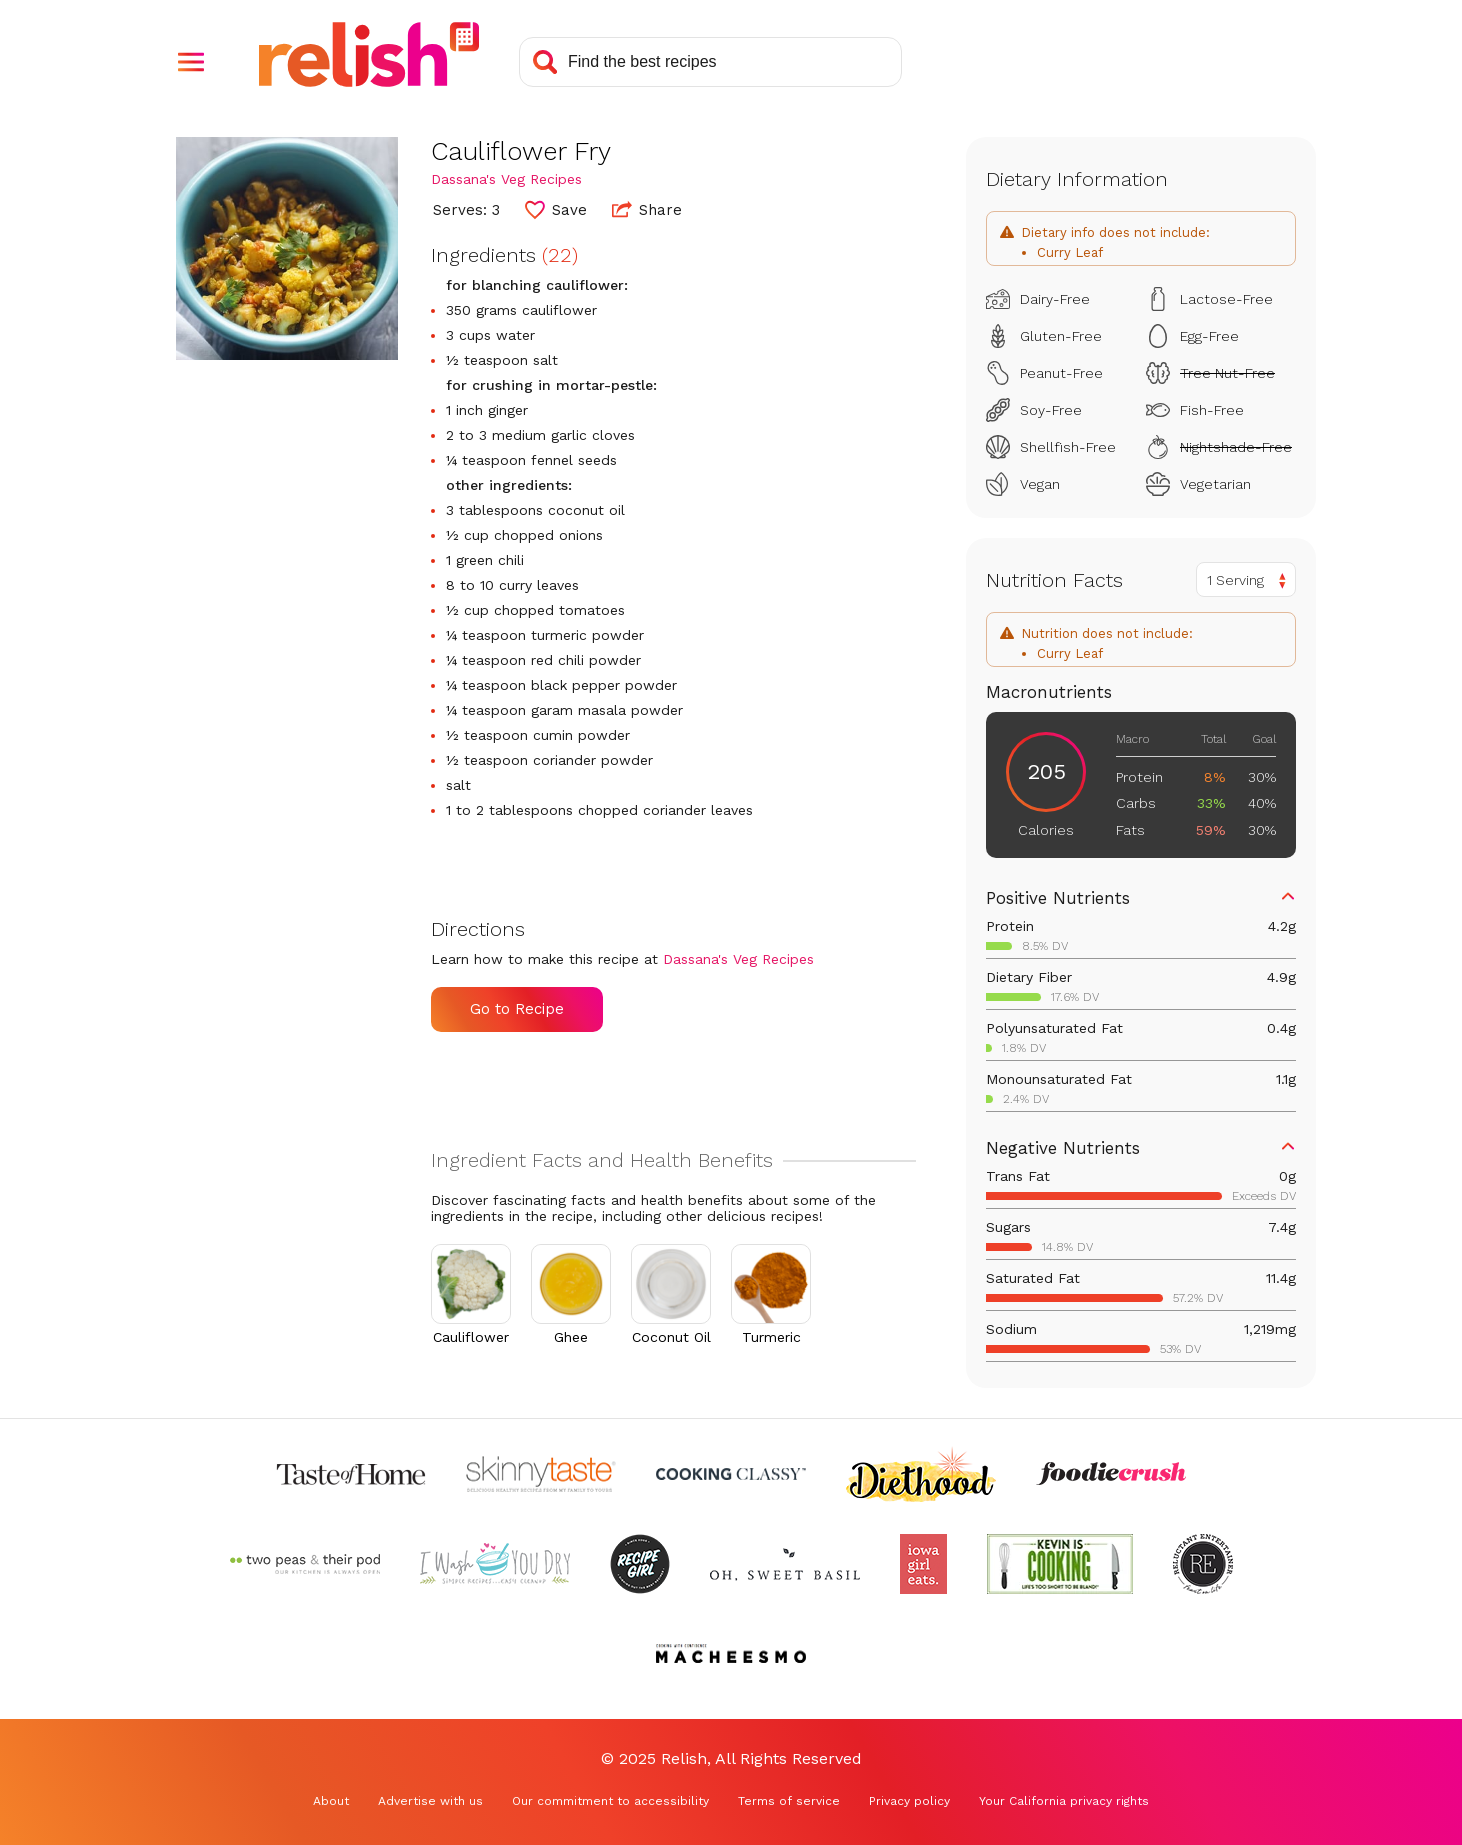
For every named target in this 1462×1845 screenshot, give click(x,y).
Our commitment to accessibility (610, 1801)
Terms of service (789, 1801)
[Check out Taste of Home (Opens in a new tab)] (351, 1474)
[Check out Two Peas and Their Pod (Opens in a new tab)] (305, 1564)
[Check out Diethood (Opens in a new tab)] (921, 1474)
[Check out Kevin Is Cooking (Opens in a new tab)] (1060, 1564)
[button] (191, 62)
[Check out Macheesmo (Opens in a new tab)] (731, 1654)
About (331, 1801)
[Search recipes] (710, 62)
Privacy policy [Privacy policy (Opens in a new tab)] (909, 1801)
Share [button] (647, 209)
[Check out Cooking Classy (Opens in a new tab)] (731, 1474)
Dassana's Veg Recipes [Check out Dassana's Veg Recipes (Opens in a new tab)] (506, 179)
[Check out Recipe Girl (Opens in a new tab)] (640, 1564)
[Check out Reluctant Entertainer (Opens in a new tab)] (1203, 1564)
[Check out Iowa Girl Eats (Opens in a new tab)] (923, 1564)
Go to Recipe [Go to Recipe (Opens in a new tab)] (517, 1009)
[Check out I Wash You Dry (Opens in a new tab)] (495, 1564)
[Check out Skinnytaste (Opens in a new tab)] (541, 1474)
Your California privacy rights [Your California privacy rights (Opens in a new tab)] (1064, 1801)
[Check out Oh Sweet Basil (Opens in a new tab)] (785, 1564)
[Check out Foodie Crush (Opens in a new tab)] (1111, 1474)
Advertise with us (430, 1801)
